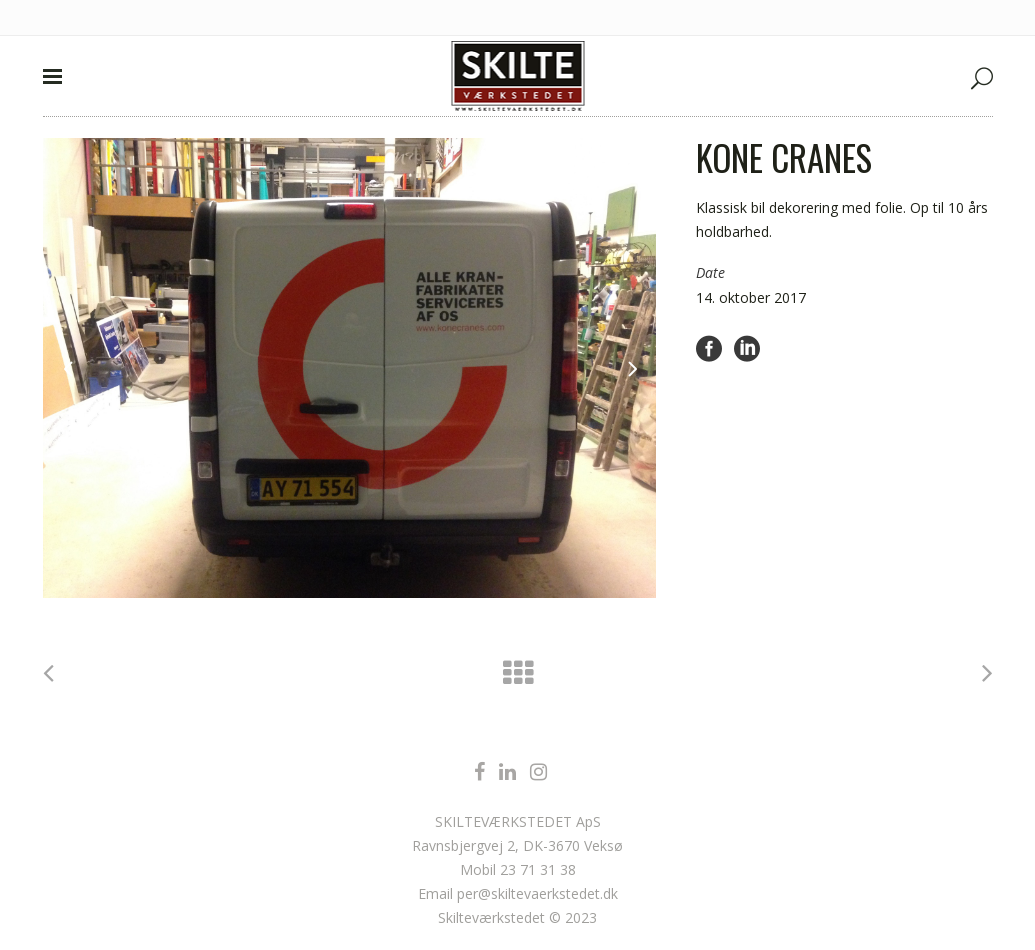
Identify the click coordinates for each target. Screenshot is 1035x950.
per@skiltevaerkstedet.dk (537, 893)
